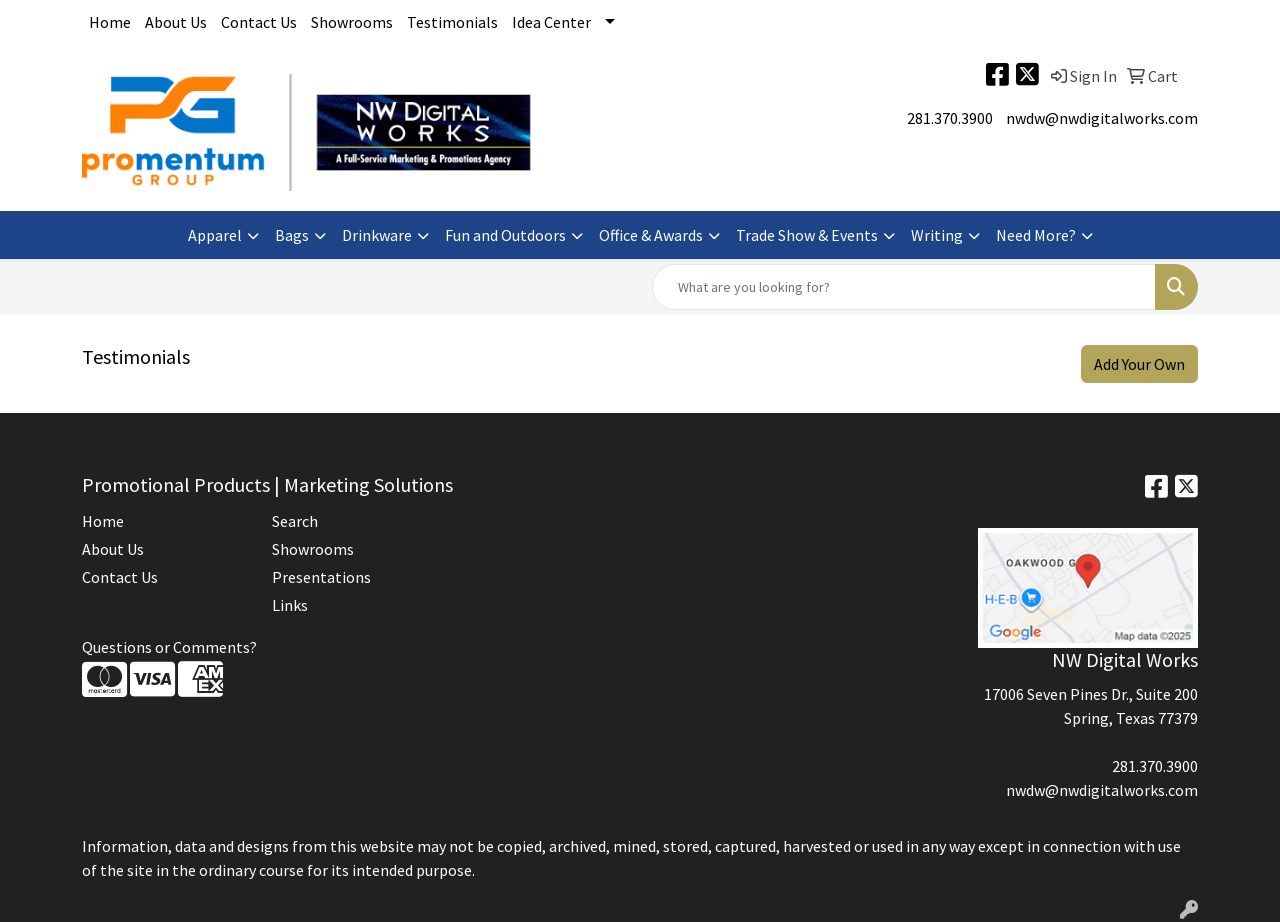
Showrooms (352, 22)
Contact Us (259, 22)
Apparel (215, 235)
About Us (176, 22)
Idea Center (551, 22)
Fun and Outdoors (505, 235)
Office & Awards (651, 235)
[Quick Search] (904, 287)
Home (110, 22)
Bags (292, 235)
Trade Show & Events (807, 235)
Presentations (321, 577)
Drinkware (377, 235)
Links (290, 605)
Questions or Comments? (169, 647)
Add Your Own (1139, 364)
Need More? (1036, 235)
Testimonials (452, 22)
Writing (937, 235)
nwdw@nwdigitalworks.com (1102, 118)
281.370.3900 (950, 118)
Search (295, 521)
